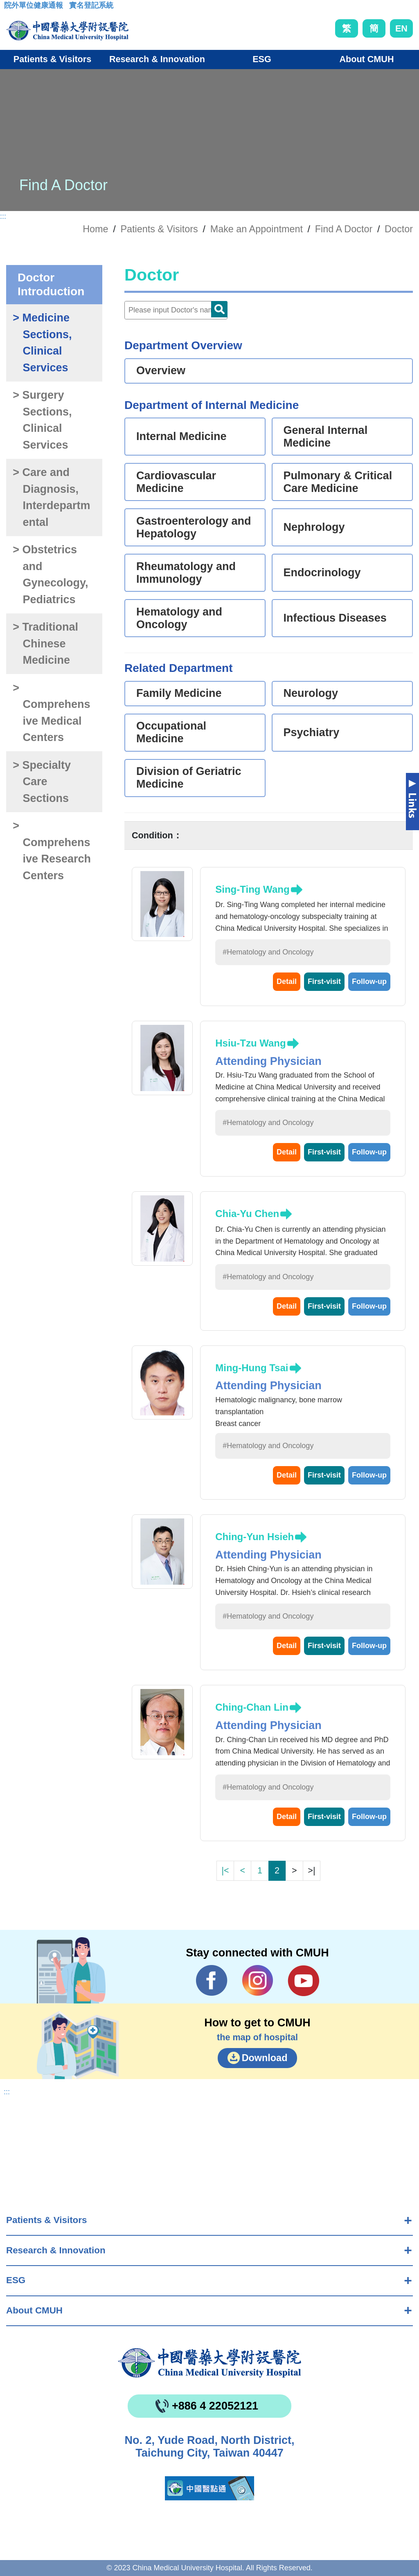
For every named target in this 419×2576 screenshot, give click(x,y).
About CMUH (34, 2310)
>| (311, 1870)
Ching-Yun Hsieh (254, 1536)
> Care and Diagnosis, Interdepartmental (51, 497)
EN (401, 28)
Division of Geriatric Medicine (188, 777)
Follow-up (369, 981)
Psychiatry (312, 732)
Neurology (311, 693)
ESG (15, 2280)
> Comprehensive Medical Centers (51, 713)
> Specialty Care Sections (42, 781)
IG (257, 1980)
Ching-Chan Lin (251, 1707)
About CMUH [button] (366, 59)
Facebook (212, 1980)
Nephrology (314, 527)
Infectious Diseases (335, 618)
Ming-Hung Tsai (251, 1367)
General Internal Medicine (326, 436)
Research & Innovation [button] (157, 59)
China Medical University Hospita (209, 2363)
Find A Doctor (343, 229)
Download (265, 2058)
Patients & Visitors (46, 2220)
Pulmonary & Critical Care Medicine (338, 481)
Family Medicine (179, 693)
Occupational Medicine (171, 732)
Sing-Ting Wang (252, 889)
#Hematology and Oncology (268, 952)
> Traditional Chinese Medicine (45, 643)
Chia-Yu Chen (247, 1213)
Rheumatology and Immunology (186, 572)
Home (95, 229)
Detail (287, 981)
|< (225, 1870)
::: (10, 8)
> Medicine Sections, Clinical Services (42, 343)
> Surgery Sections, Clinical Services (42, 420)
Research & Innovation (56, 2250)
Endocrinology (322, 572)
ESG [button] (261, 59)
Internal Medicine (181, 436)
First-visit (324, 981)
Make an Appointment (256, 229)
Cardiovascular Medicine (176, 481)
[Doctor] (176, 310)
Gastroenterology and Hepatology (193, 527)
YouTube (303, 1980)
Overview (160, 370)
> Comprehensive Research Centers (52, 851)
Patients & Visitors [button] (52, 59)
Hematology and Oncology (179, 618)
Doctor (399, 229)
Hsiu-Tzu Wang (250, 1043)
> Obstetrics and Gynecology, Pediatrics (50, 574)
